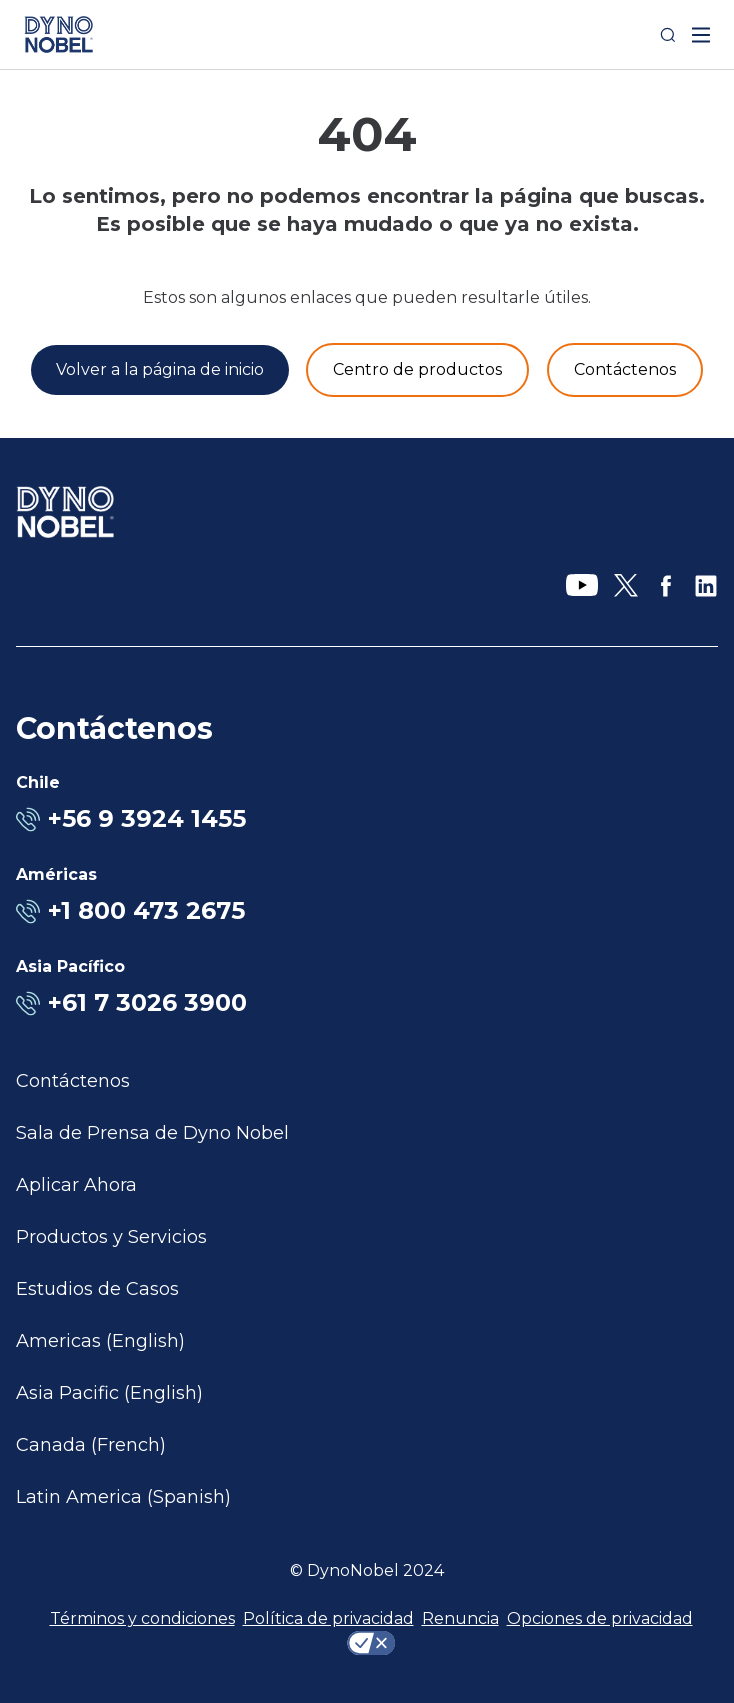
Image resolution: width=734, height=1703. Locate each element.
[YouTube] (582, 586)
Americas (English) (100, 1341)
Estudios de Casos (97, 1289)
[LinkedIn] (706, 586)
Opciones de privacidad (600, 1618)
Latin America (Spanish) (123, 1497)
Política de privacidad (328, 1618)
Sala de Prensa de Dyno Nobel (152, 1133)
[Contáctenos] (625, 370)
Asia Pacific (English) (109, 1393)
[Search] (668, 35)
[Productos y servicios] (417, 370)
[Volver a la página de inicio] (160, 370)
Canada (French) (91, 1445)
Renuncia (460, 1618)
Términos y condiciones (142, 1618)
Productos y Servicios (111, 1237)
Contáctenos (73, 1081)
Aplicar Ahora (76, 1185)
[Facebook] (666, 586)
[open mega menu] (701, 35)
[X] (626, 586)
